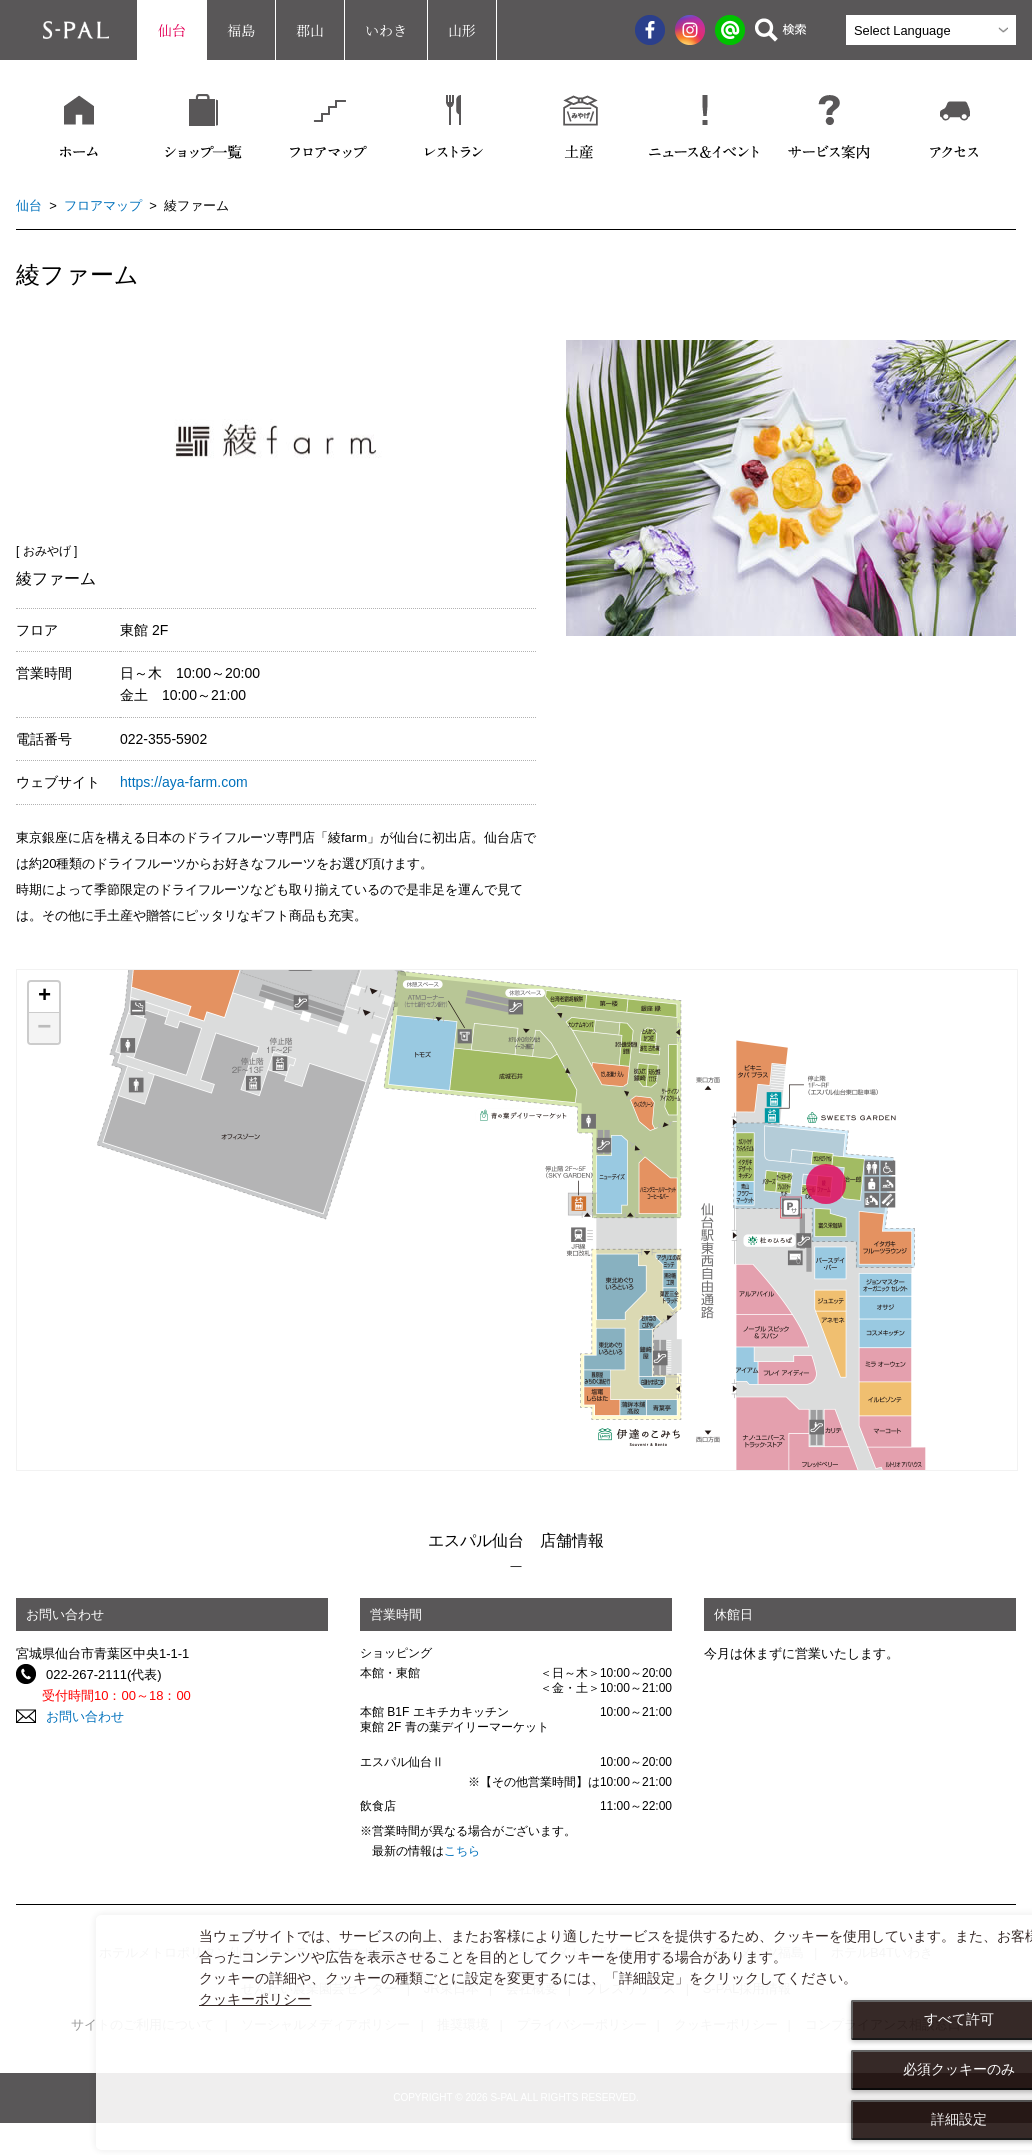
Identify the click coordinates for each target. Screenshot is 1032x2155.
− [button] (44, 1028)
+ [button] (44, 997)
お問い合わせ (85, 1716)
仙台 (172, 30)
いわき (386, 30)
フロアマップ (103, 205)
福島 (241, 30)
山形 (462, 30)
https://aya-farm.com (184, 782)
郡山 (310, 30)
